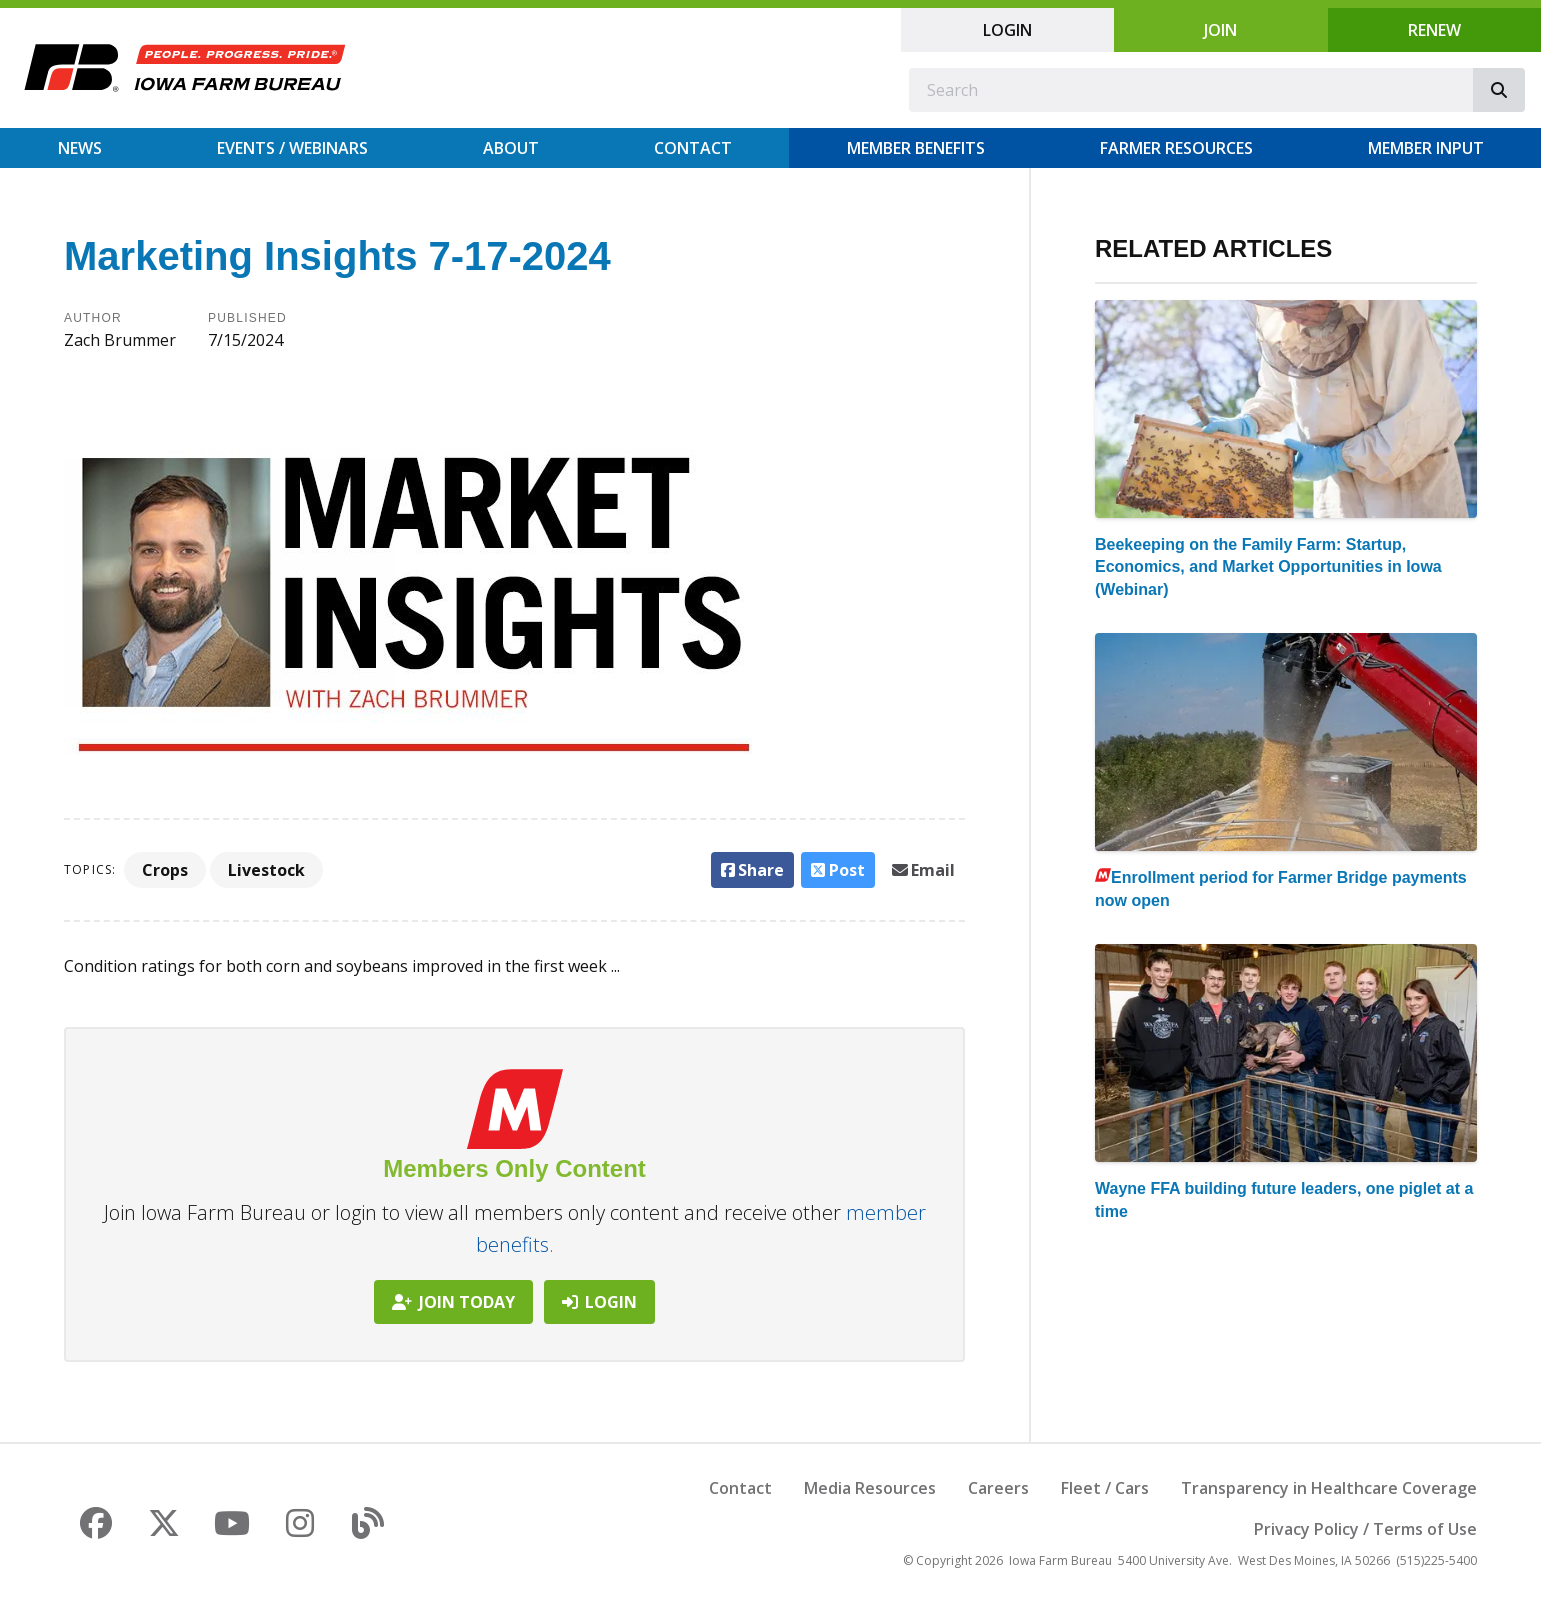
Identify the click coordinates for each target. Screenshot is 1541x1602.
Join (1220, 30)
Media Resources (870, 1488)
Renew (1434, 30)
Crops (165, 870)
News (80, 148)
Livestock (266, 870)
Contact (693, 148)
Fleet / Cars (1105, 1488)
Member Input (1426, 148)
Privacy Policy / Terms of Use (1365, 1529)
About (511, 148)
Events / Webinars (292, 148)
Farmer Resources (1176, 148)
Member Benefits (916, 148)
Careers (998, 1488)
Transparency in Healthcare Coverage (1329, 1488)
